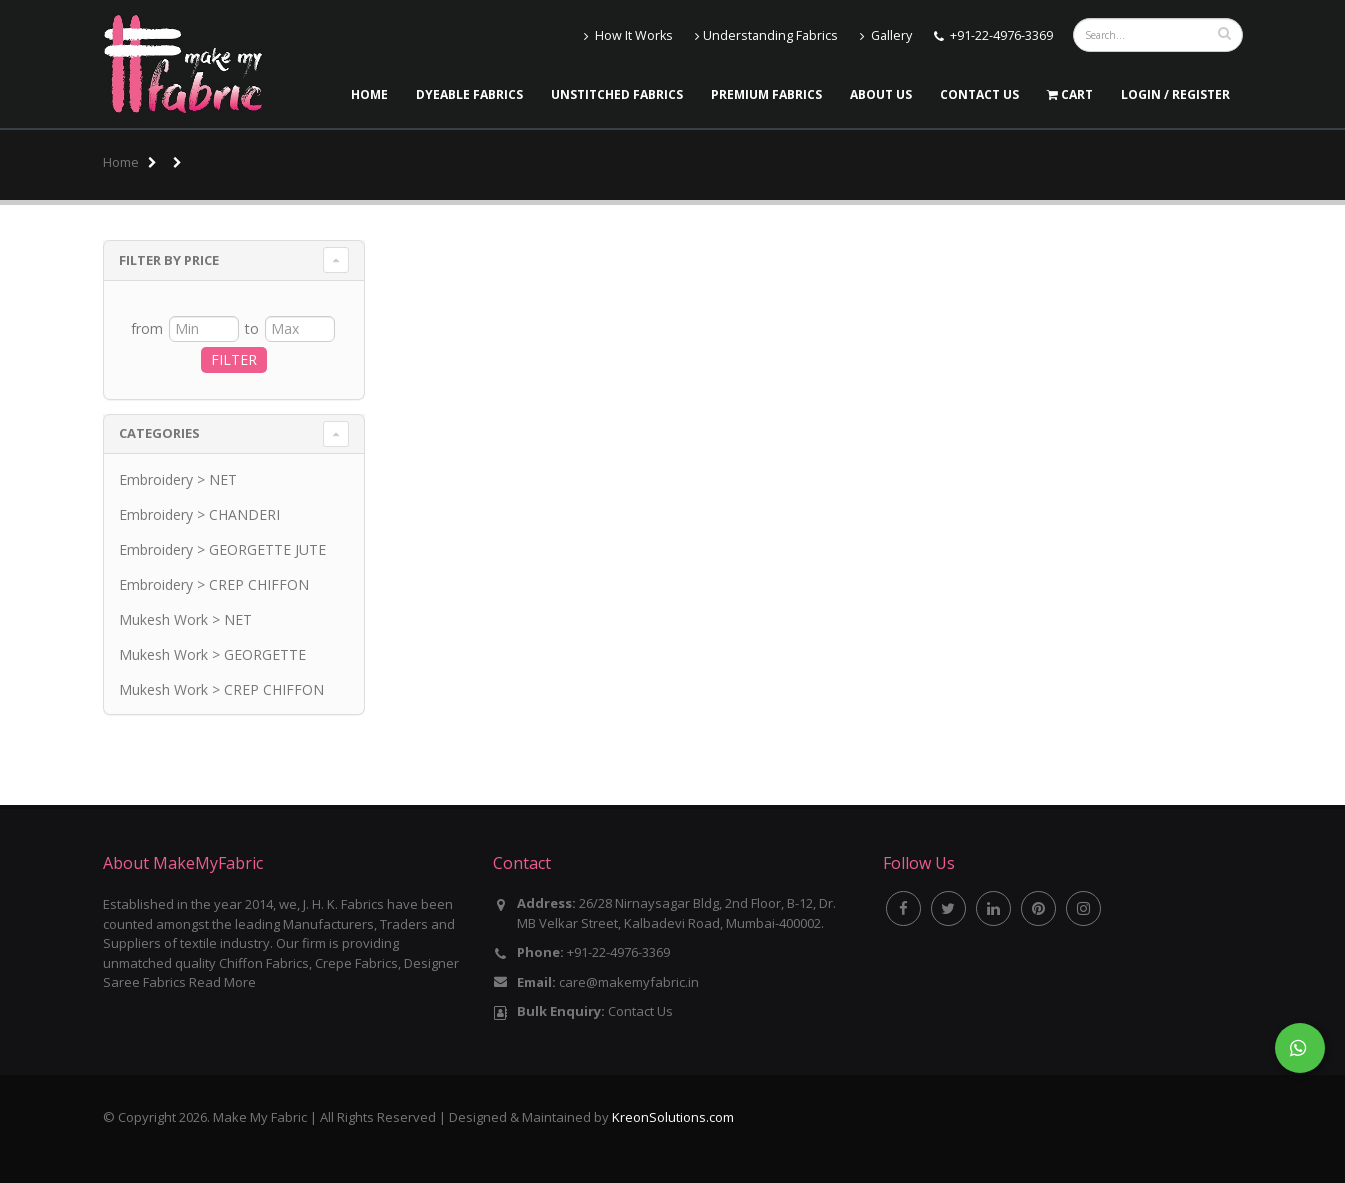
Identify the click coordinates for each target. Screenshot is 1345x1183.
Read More (222, 982)
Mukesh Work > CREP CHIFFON (221, 689)
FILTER (234, 359)
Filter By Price (169, 260)
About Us (881, 94)
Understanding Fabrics (766, 35)
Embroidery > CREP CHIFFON (214, 584)
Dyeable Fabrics (469, 94)
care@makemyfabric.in (629, 982)
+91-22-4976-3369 (1001, 35)
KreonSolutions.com (673, 1117)
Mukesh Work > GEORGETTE (212, 654)
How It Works (628, 35)
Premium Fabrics (766, 94)
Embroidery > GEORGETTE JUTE (222, 549)
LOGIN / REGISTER (1175, 94)
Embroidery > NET (178, 479)
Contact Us (979, 94)
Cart (1070, 94)
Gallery (886, 35)
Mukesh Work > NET (185, 619)
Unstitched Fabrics (617, 94)
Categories (159, 433)
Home (369, 94)
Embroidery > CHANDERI (199, 514)
